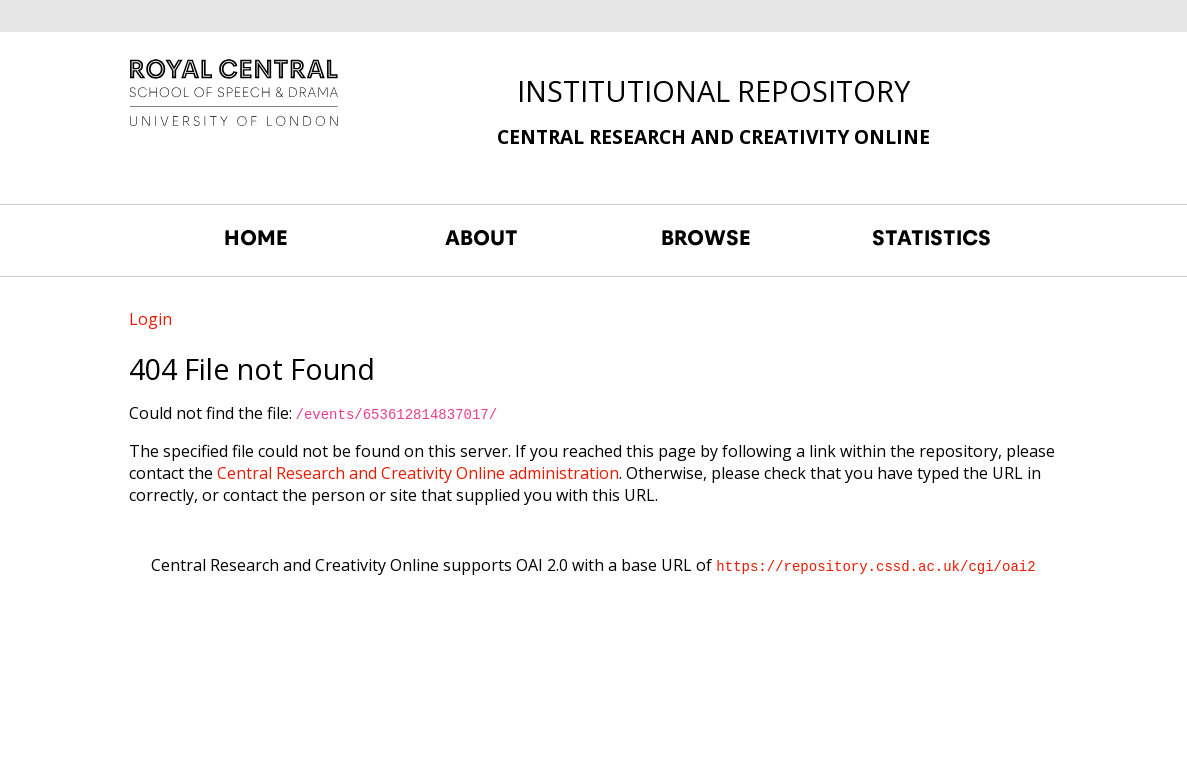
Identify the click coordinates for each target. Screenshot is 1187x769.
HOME (256, 238)
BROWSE (706, 238)
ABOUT (481, 238)
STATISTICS (931, 238)
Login (150, 319)
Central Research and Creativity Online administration (418, 473)
